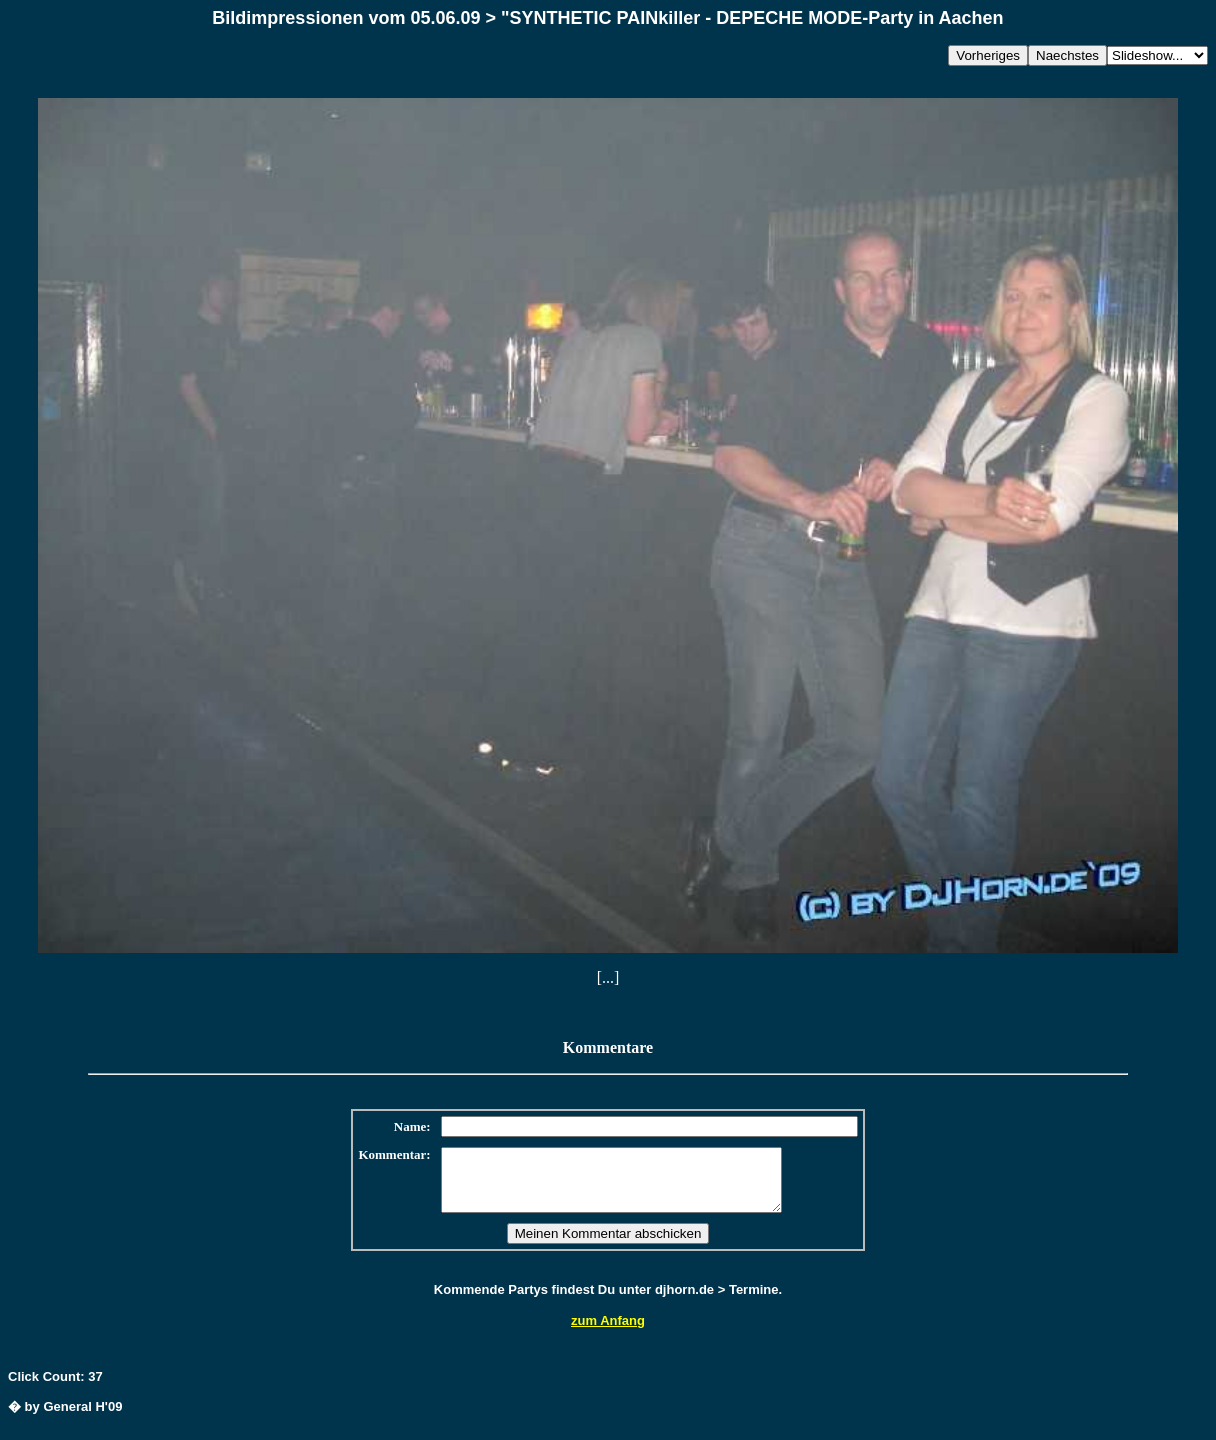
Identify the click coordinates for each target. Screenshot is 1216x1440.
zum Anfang (608, 1332)
